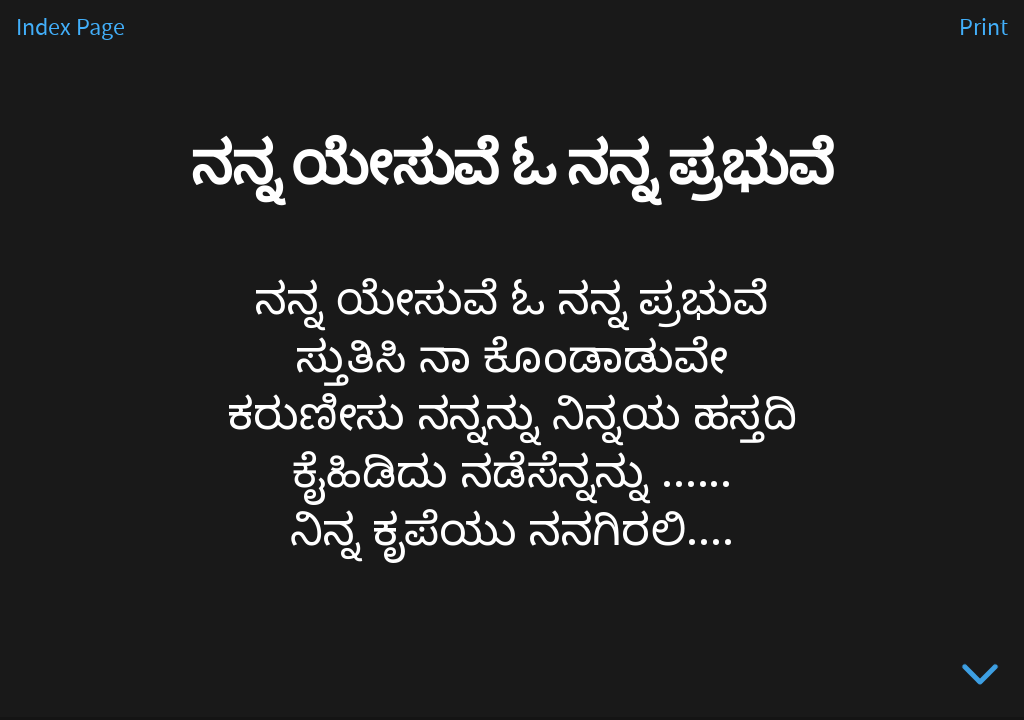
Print (983, 28)
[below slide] (980, 678)
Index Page (70, 28)
